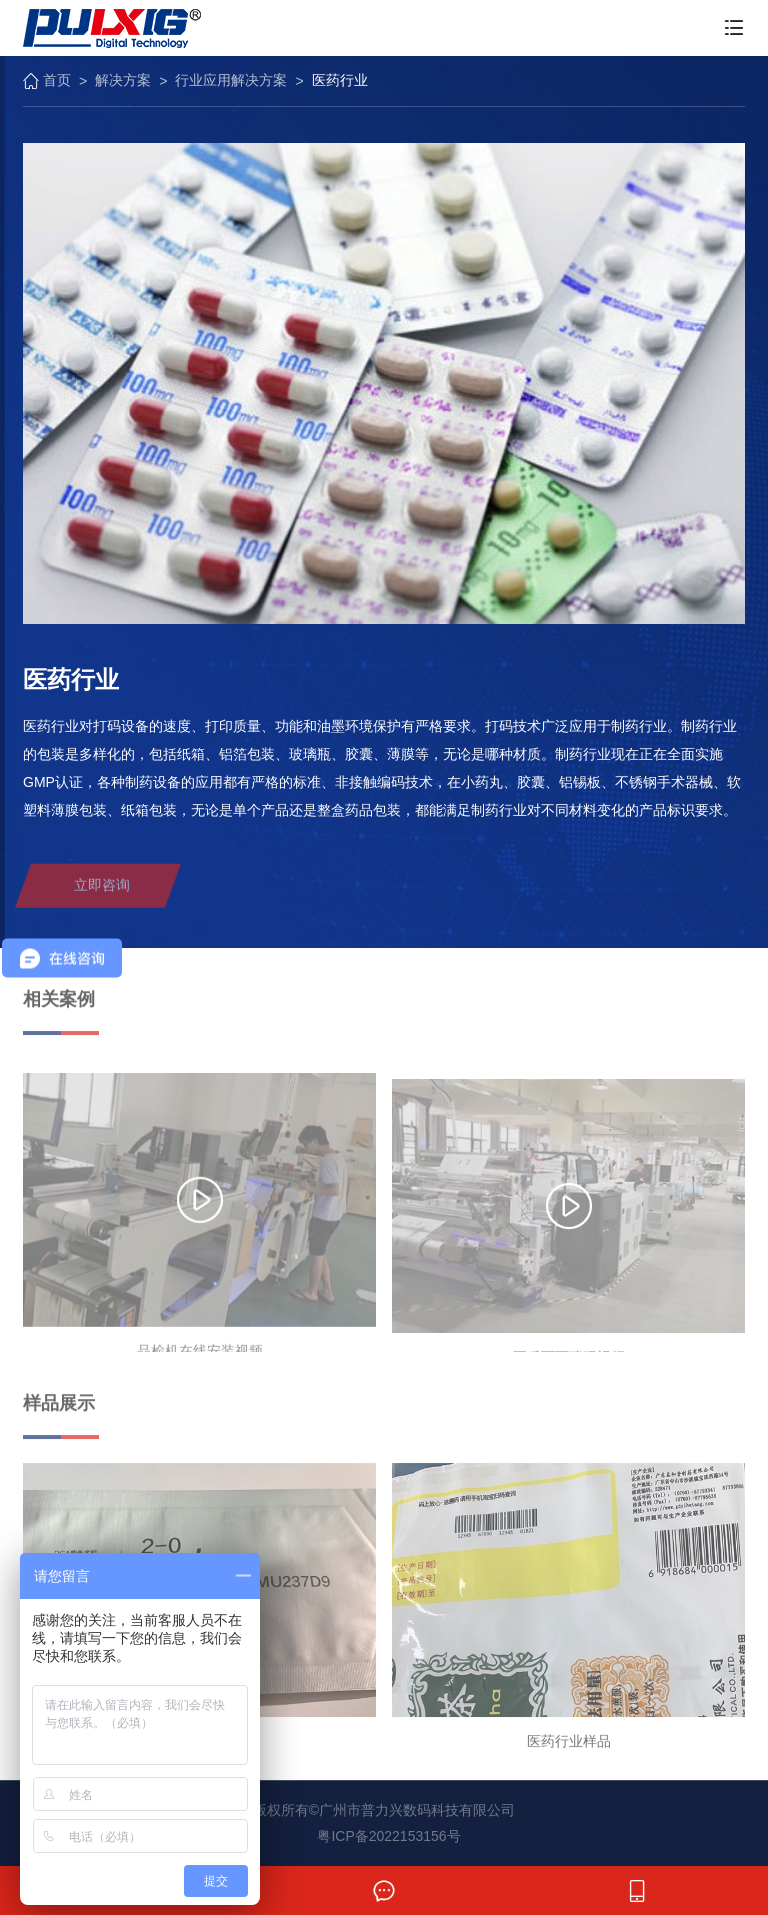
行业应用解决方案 (231, 80)
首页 (47, 80)
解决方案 (123, 80)
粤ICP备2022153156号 (388, 1836)
